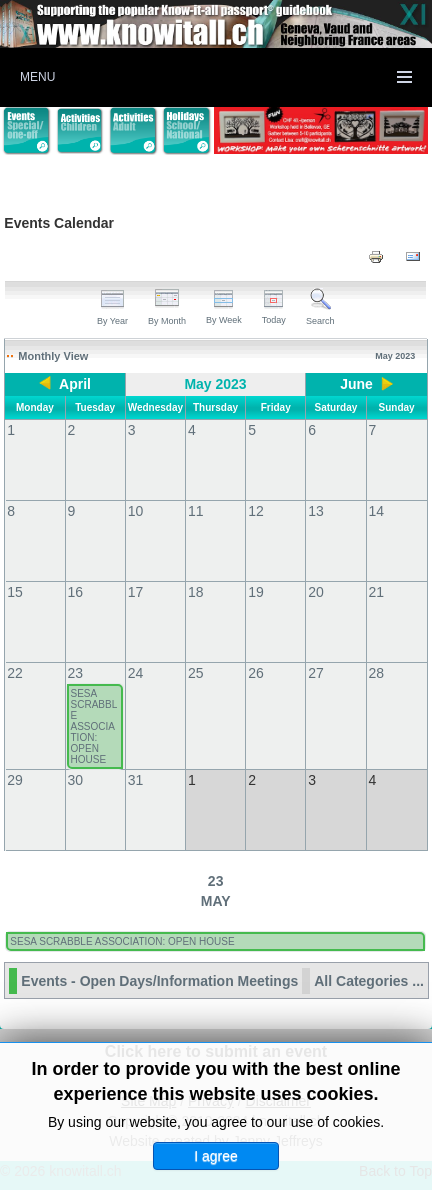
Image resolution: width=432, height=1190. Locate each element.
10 (136, 511)
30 (76, 780)
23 (76, 673)
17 (136, 592)
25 (196, 673)
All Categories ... (369, 981)
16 (76, 592)
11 (196, 511)
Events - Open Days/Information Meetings (159, 981)
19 (256, 592)
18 (196, 592)
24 (136, 673)
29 (15, 780)
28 (377, 673)
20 (316, 592)
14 (377, 511)
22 (15, 673)
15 (15, 592)
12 (256, 511)
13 (316, 511)
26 (256, 673)
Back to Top (395, 1171)
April (75, 384)
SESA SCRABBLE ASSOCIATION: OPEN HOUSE (94, 726)
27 (316, 673)
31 (136, 780)
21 (377, 592)
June (356, 384)
